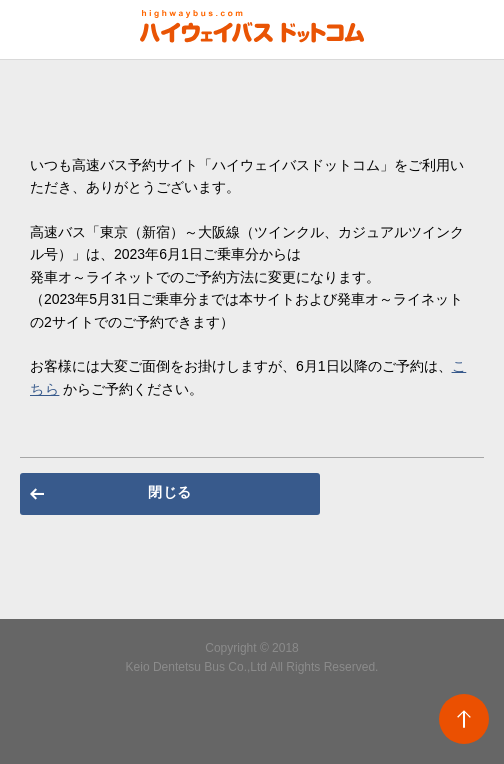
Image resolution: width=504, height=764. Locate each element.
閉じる (170, 492)
